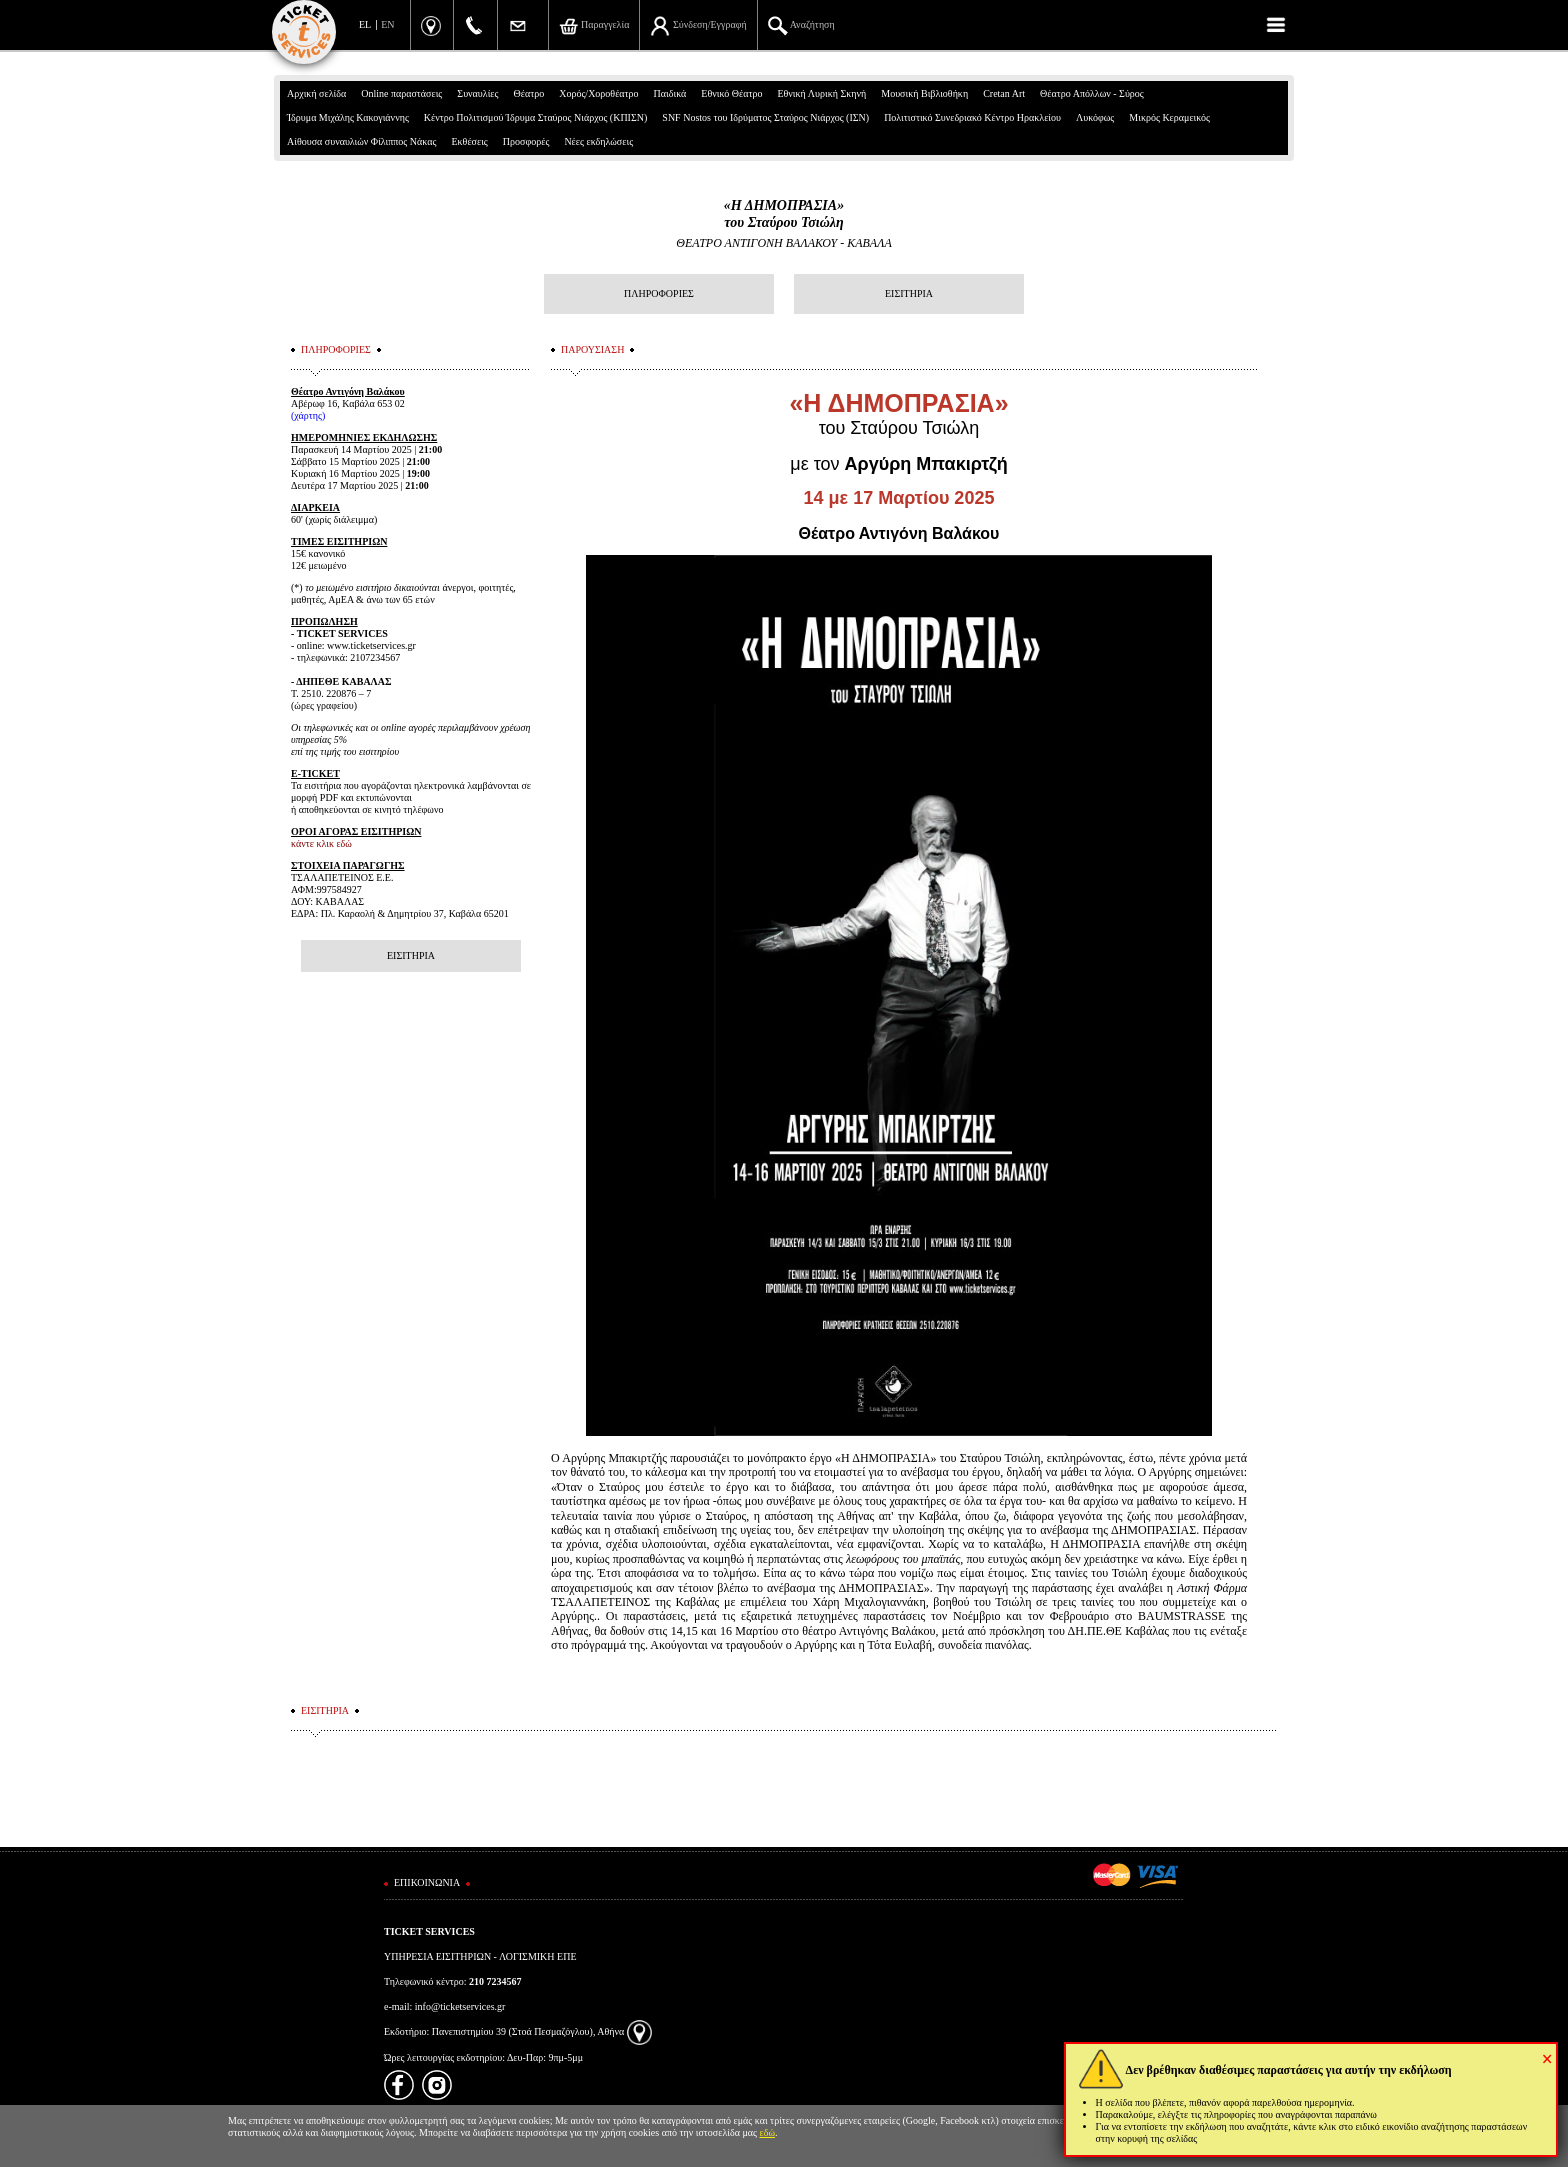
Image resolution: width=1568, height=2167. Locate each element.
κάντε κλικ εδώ (321, 843)
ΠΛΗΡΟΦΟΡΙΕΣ (659, 293)
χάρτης (308, 415)
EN (387, 24)
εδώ (768, 2132)
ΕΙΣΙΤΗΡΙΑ (909, 293)
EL (365, 24)
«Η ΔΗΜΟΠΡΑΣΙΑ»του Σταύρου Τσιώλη (784, 214)
